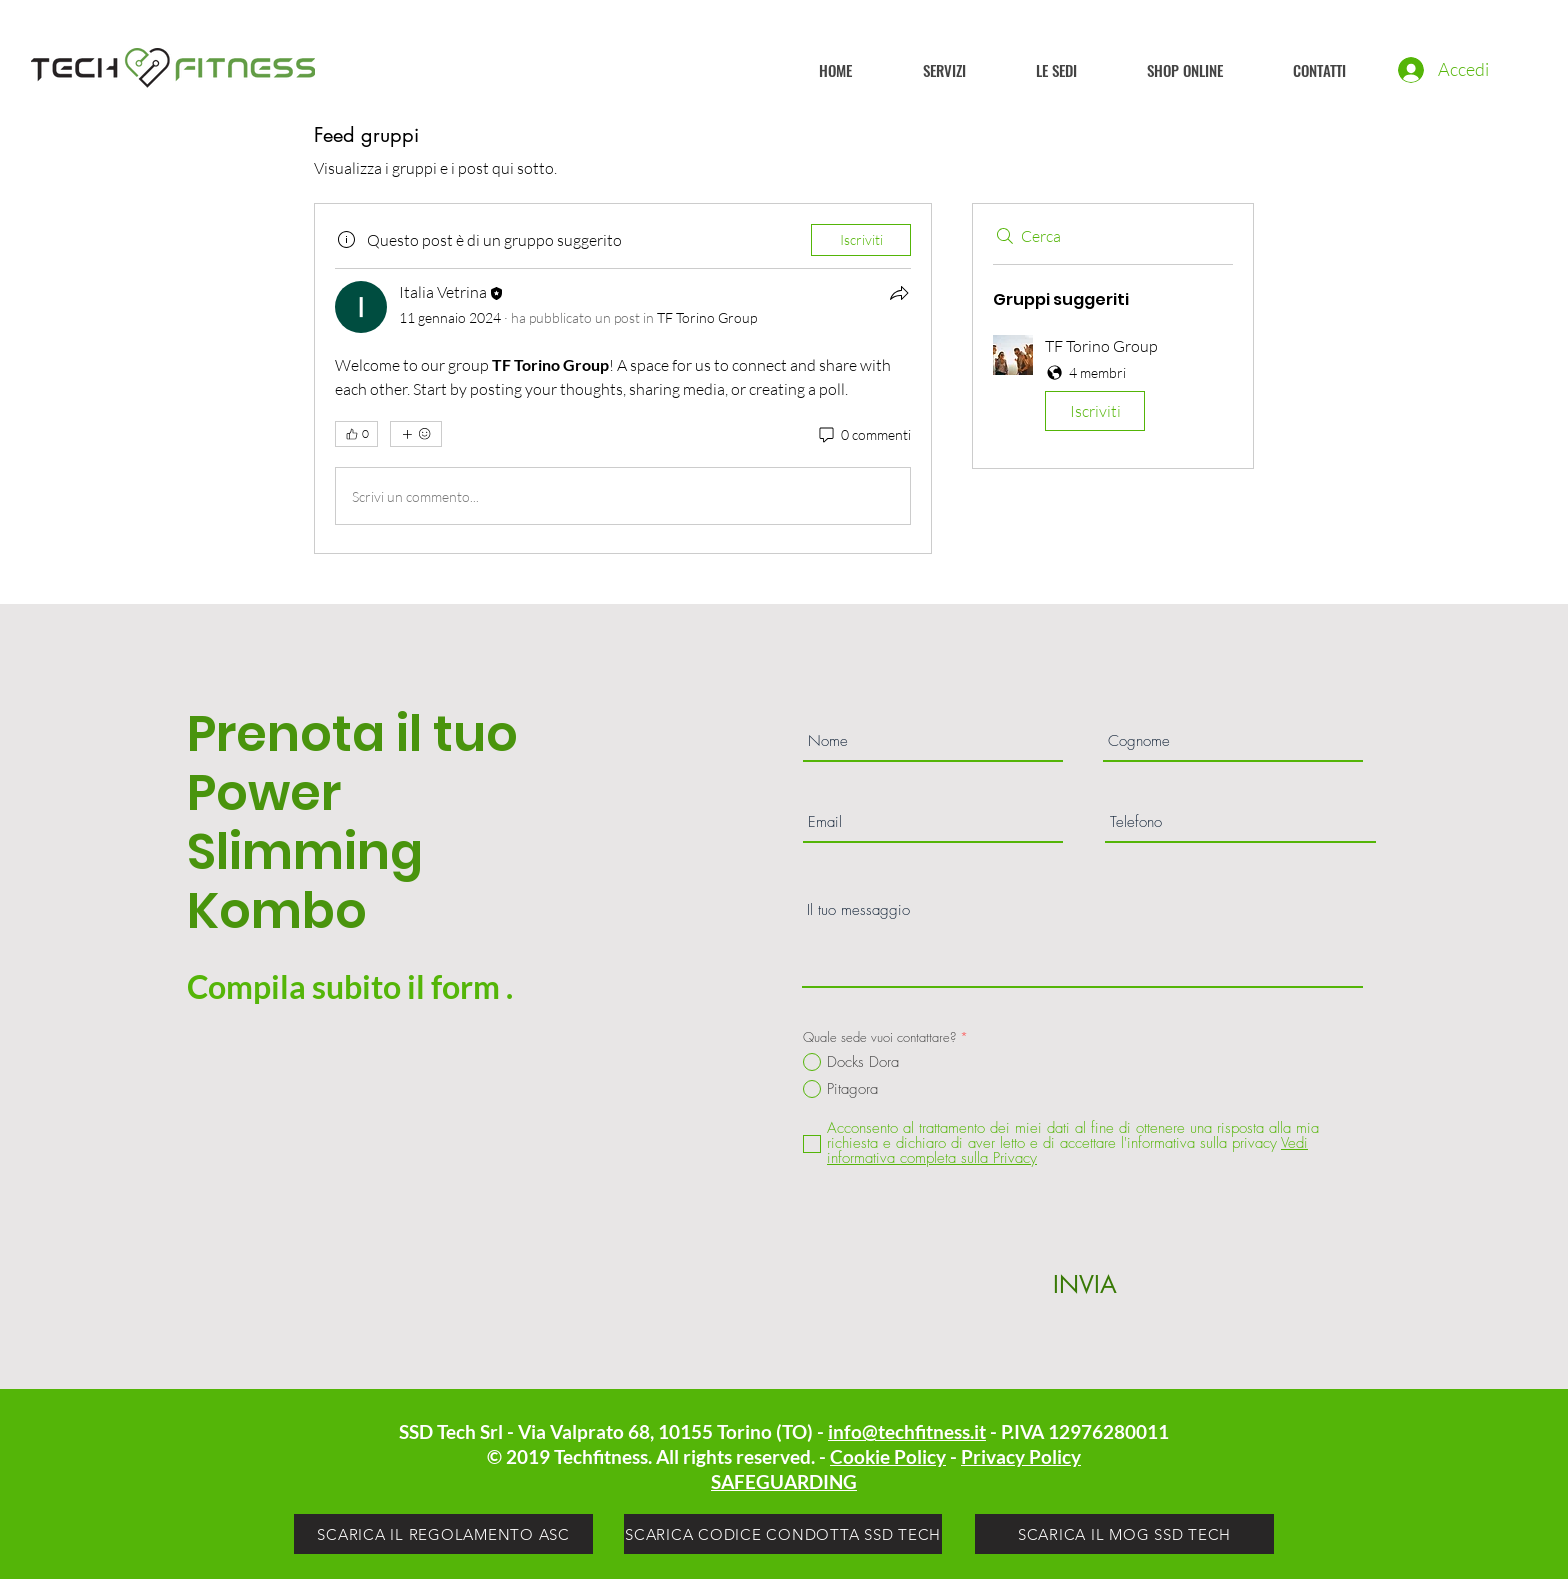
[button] (1113, 387)
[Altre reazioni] (416, 434)
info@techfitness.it (907, 1431)
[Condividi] (899, 293)
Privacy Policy (1021, 1456)
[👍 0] (356, 434)
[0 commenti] (863, 435)
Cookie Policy (888, 1456)
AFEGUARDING (789, 1481)
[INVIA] (1085, 1284)
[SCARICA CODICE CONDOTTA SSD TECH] (783, 1534)
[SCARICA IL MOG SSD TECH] (1124, 1534)
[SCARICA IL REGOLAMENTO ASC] (443, 1534)
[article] (623, 378)
